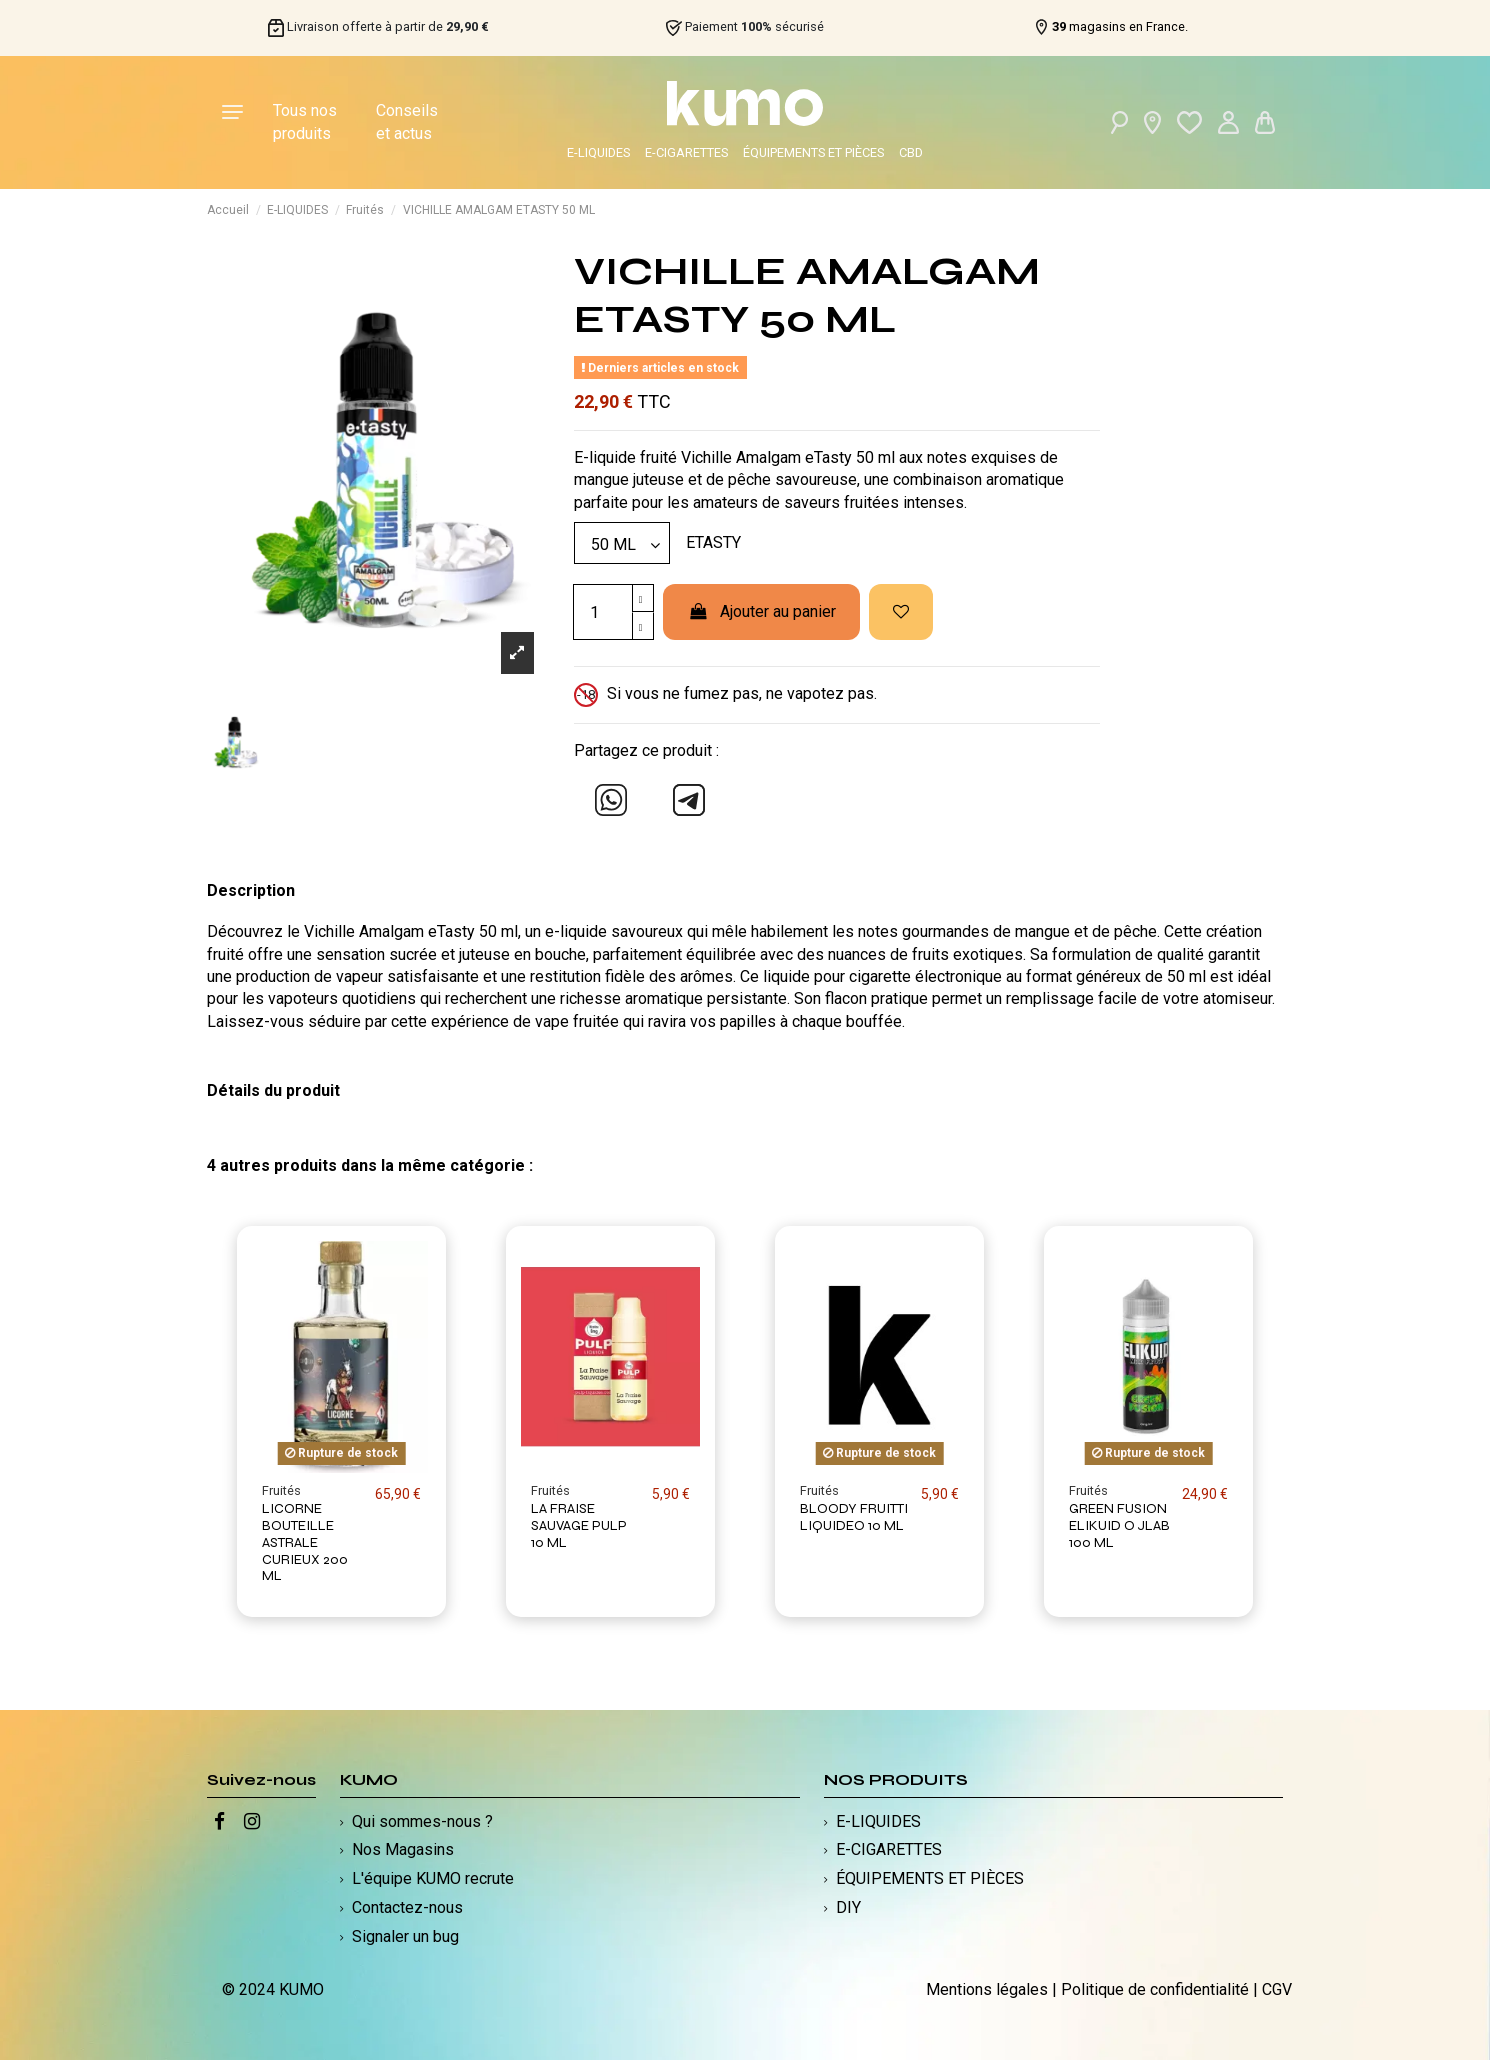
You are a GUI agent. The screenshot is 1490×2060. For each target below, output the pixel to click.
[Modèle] (622, 543)
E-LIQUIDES (598, 152)
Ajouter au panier (761, 611)
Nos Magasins (403, 1849)
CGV (1277, 1989)
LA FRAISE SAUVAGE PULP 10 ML (579, 1525)
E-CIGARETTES (686, 152)
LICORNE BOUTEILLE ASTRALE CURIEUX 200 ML (305, 1542)
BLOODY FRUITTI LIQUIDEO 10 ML (854, 1517)
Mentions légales (987, 1989)
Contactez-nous (407, 1907)
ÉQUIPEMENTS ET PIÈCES (813, 152)
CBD (911, 152)
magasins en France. (1120, 27)
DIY (848, 1907)
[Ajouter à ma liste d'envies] (901, 612)
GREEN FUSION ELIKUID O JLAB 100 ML (1119, 1525)
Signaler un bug (405, 1936)
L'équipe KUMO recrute (433, 1878)
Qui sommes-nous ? (422, 1821)
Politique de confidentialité (1155, 1989)
